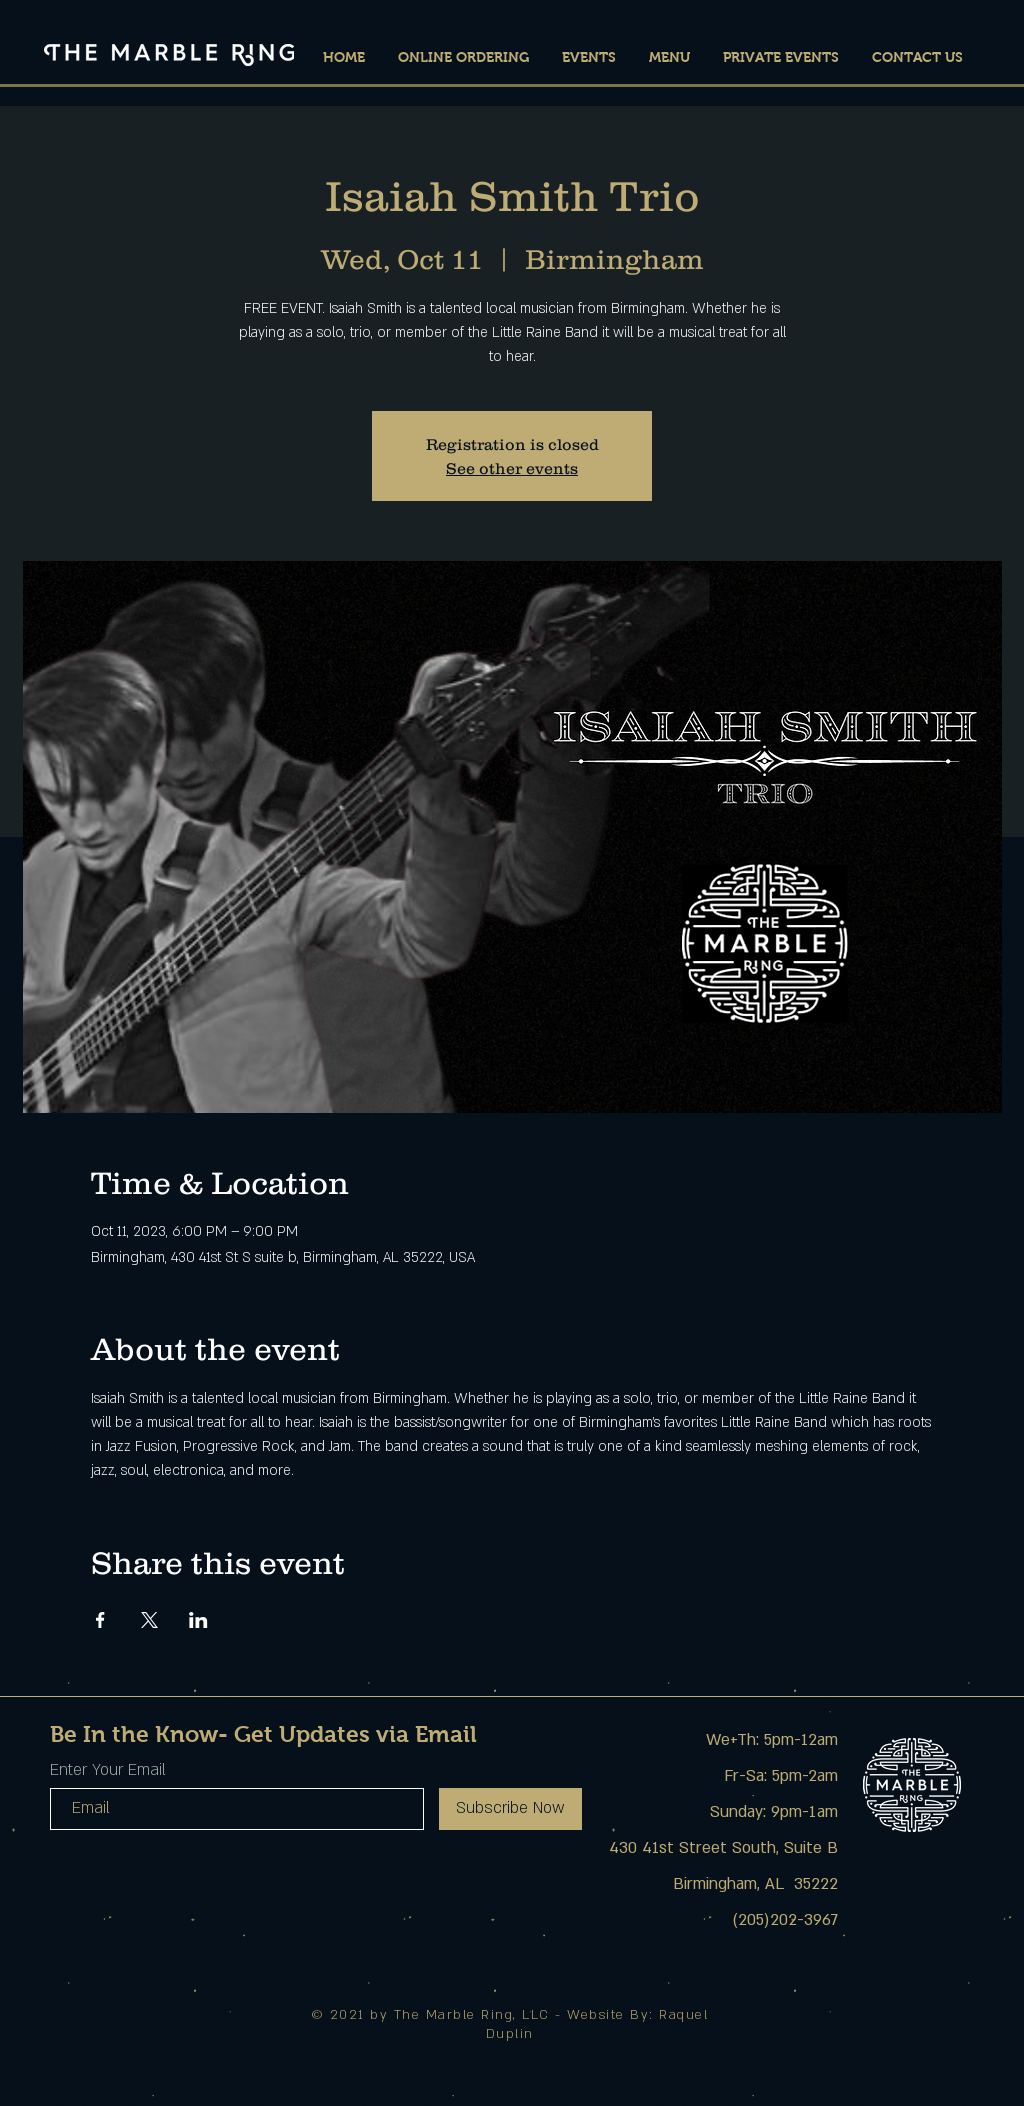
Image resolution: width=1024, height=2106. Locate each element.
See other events (512, 468)
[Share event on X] (149, 1620)
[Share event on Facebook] (100, 1620)
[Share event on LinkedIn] (198, 1620)
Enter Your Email (108, 1770)
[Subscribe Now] (510, 1809)
